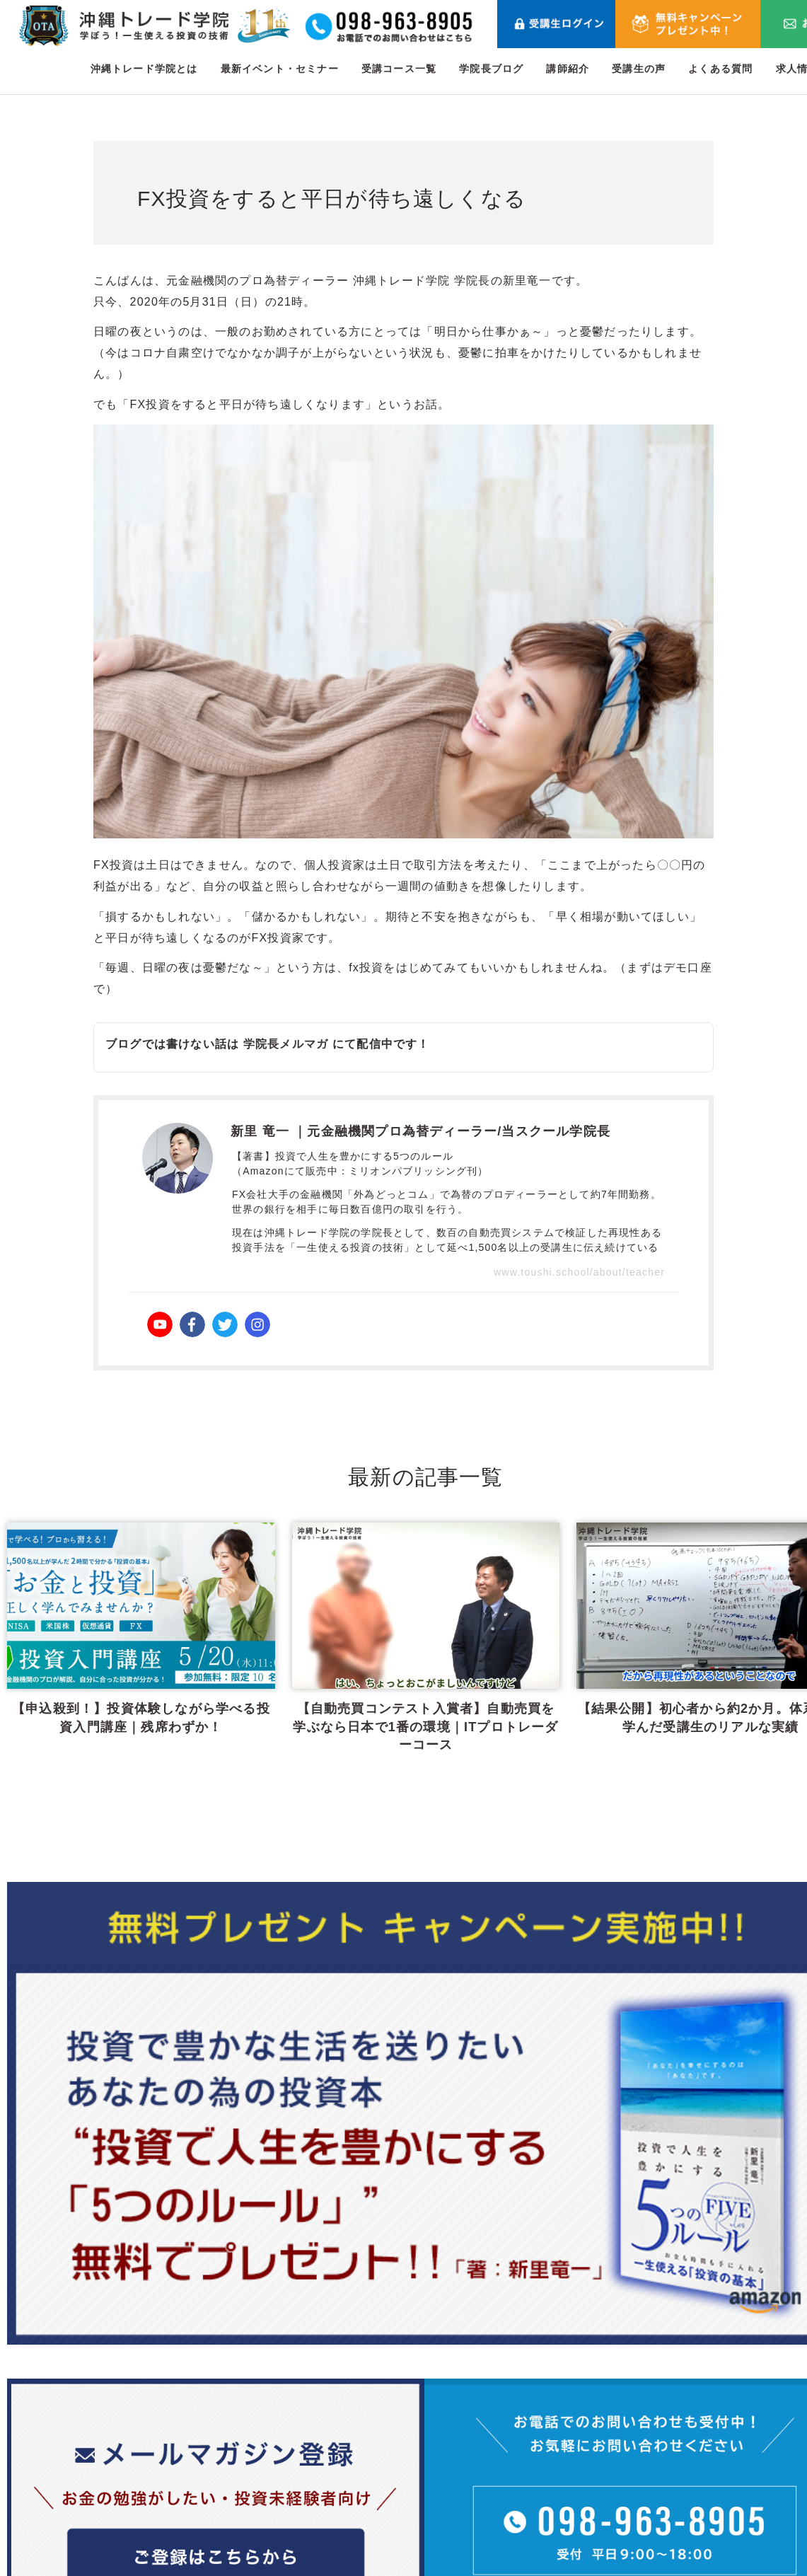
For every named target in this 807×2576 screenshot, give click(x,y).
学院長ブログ (491, 68)
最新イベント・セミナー (280, 68)
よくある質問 (720, 68)
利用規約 (730, 2426)
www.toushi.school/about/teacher (579, 1272)
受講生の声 (639, 68)
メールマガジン (640, 2494)
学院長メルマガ (285, 1044)
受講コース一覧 (398, 68)
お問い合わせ (742, 2392)
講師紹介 (567, 68)
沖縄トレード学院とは (144, 68)
